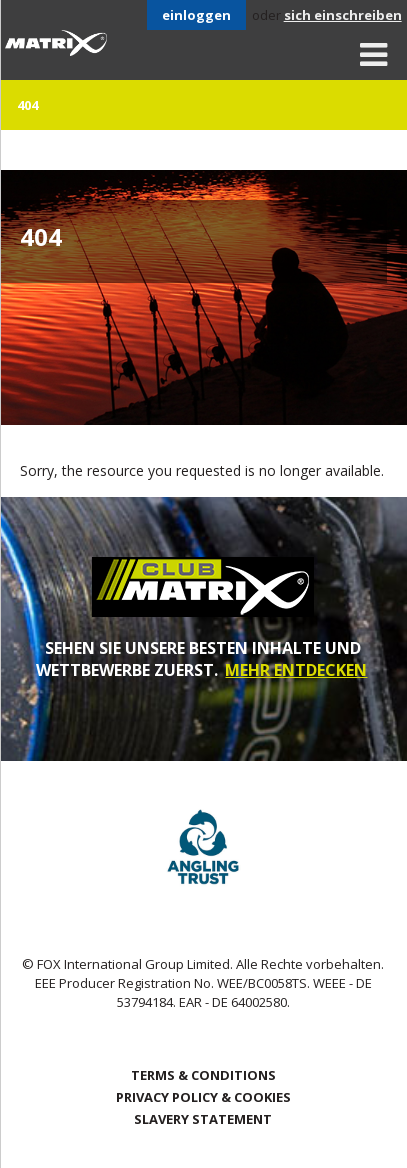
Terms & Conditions (203, 1075)
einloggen (196, 15)
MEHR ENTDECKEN (296, 670)
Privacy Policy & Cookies (203, 1097)
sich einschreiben (343, 15)
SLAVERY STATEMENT (203, 1119)
